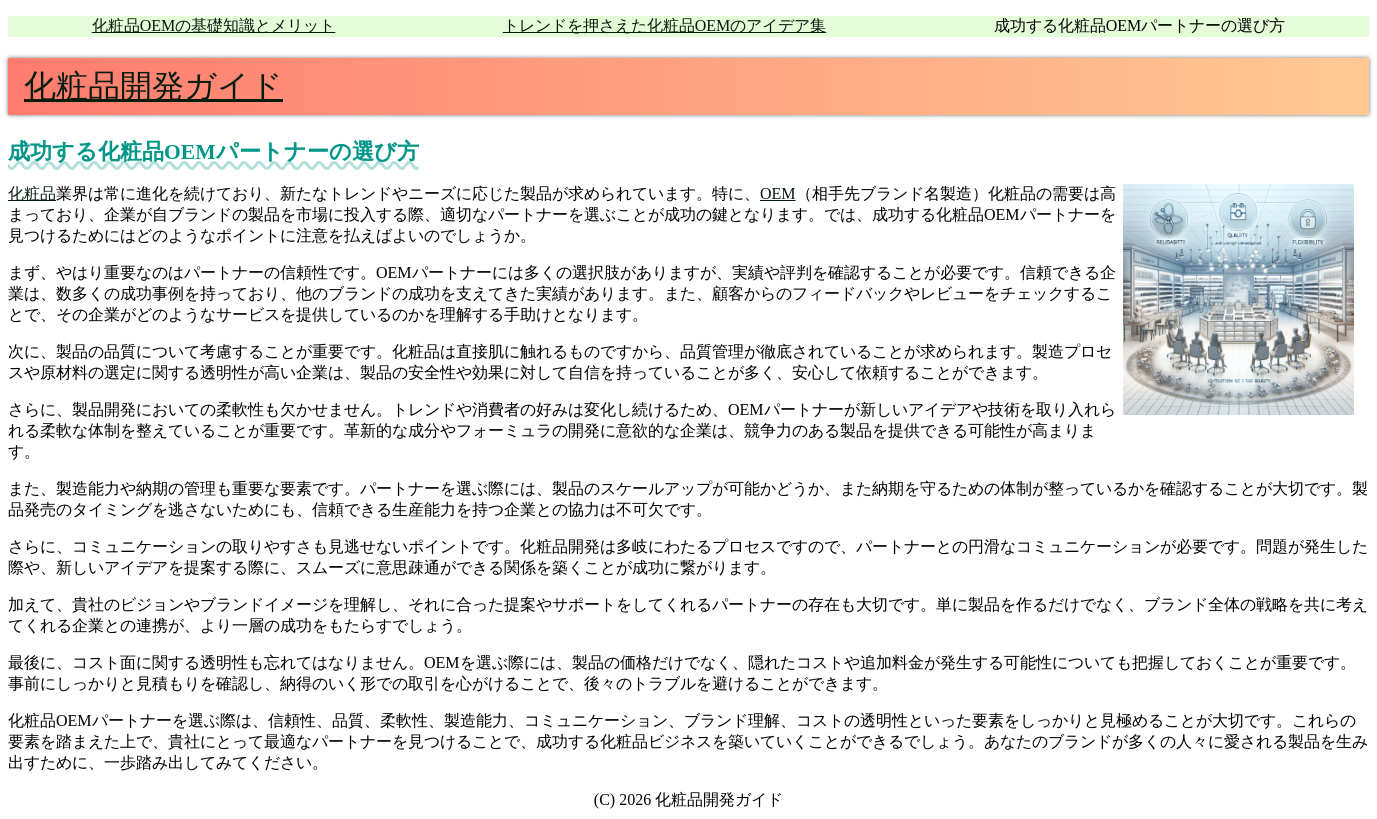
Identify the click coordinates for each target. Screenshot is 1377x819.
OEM (778, 193)
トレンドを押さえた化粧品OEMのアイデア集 (665, 25)
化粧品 (32, 193)
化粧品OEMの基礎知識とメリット (214, 25)
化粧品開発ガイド (153, 86)
